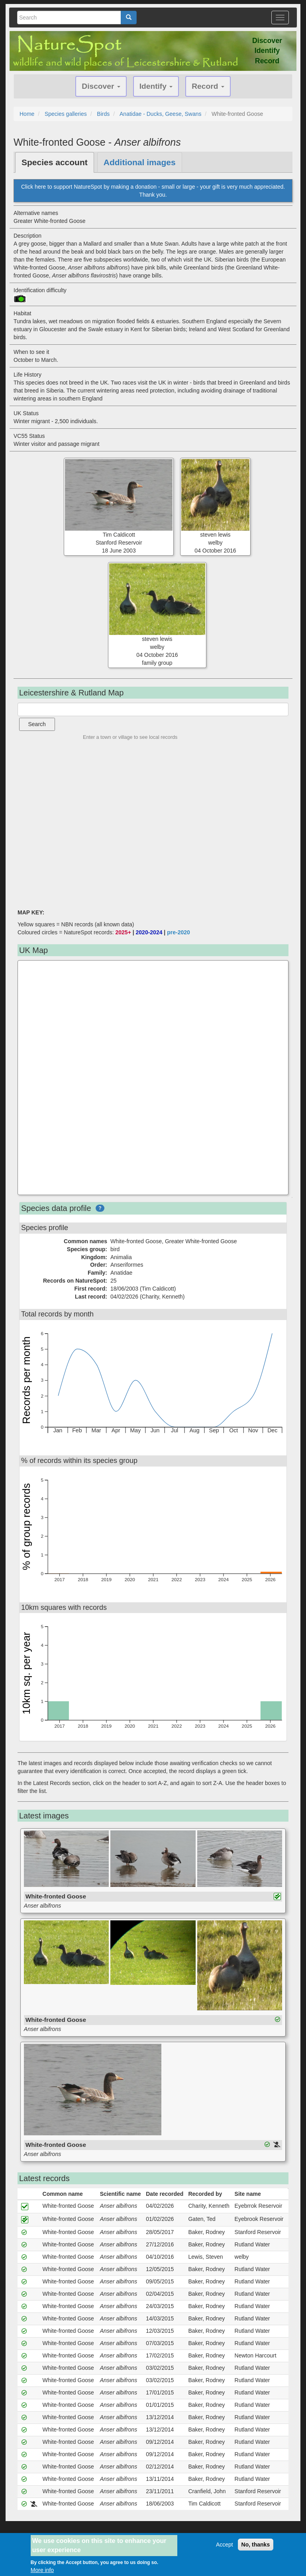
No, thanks (255, 2544)
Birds (103, 114)
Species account (55, 162)
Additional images (140, 162)
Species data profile (56, 1208)
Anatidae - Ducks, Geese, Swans (160, 114)
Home (27, 114)
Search (37, 724)
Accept (224, 2544)
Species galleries (66, 114)
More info (42, 2570)
